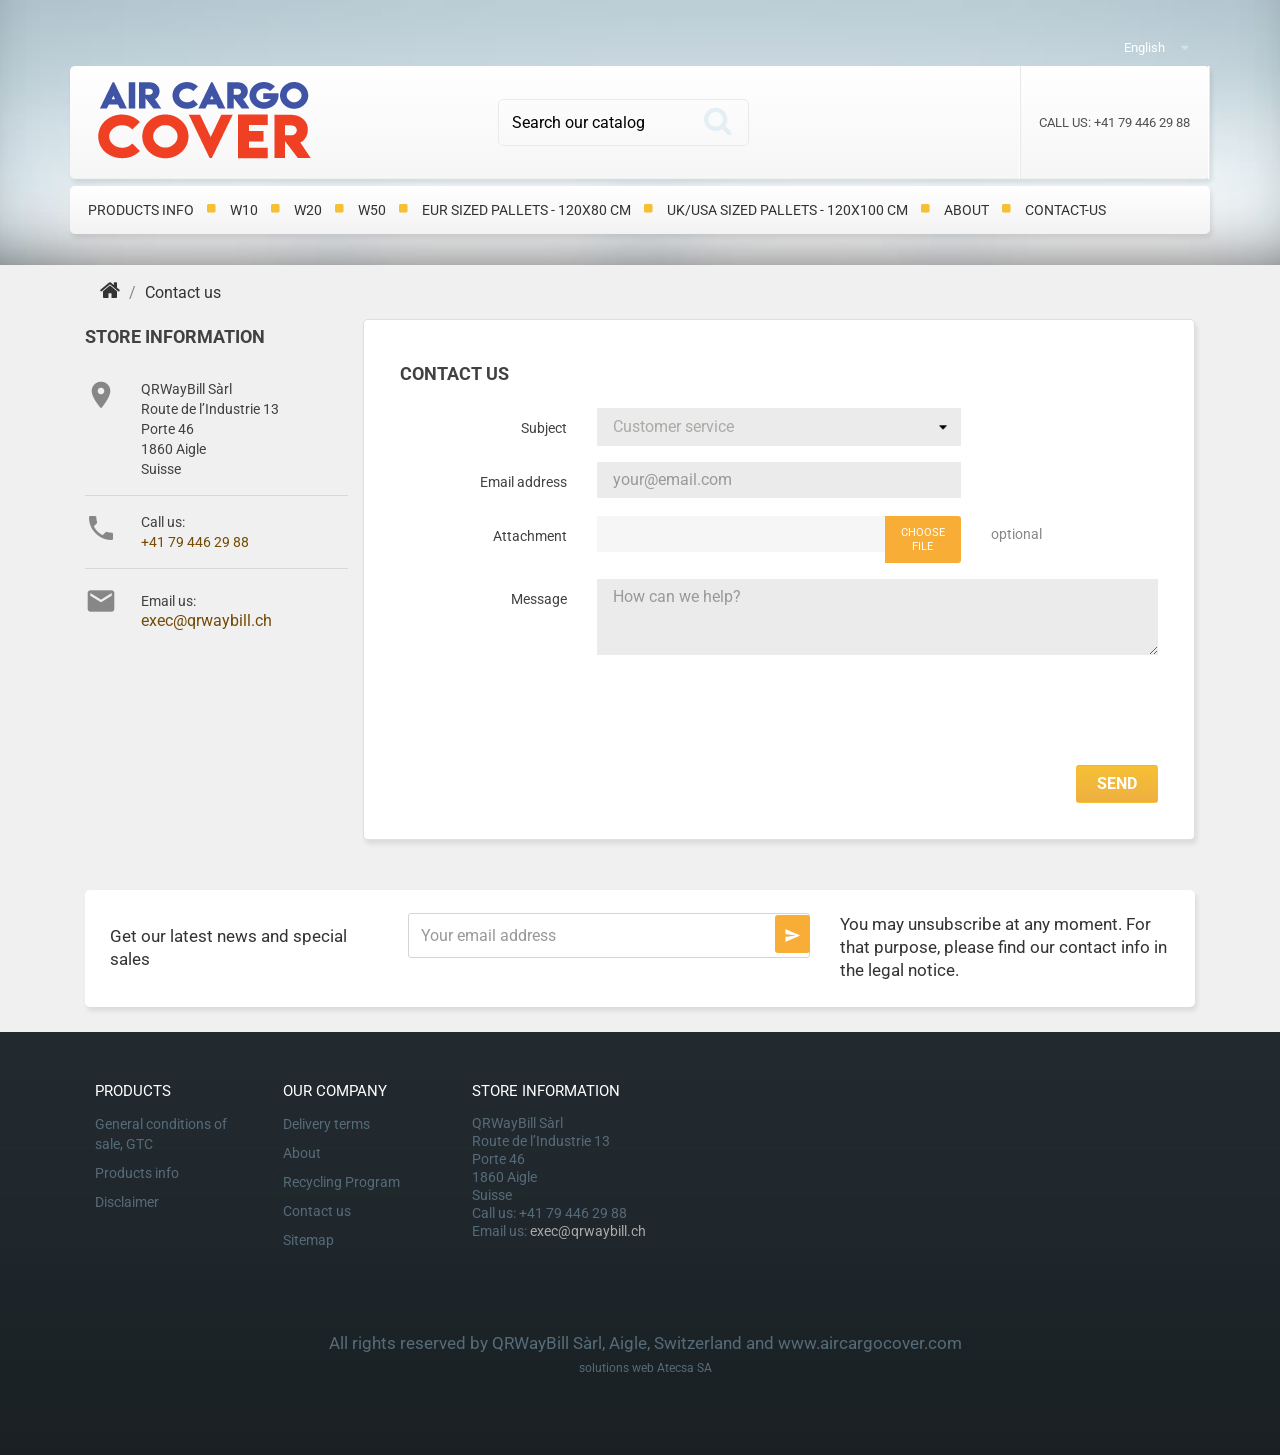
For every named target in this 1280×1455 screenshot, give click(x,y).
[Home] (112, 292)
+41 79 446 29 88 (195, 542)
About (966, 210)
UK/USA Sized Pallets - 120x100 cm (787, 210)
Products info (141, 210)
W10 (244, 210)
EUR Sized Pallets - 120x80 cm (526, 210)
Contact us (317, 1211)
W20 (308, 210)
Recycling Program (341, 1182)
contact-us (1065, 210)
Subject (544, 428)
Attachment (530, 536)
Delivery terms (326, 1124)
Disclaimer (127, 1202)
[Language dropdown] (1178, 46)
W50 (372, 210)
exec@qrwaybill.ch (206, 620)
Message (539, 599)
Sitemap (308, 1240)
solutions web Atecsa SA (645, 1368)
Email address (523, 482)
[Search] (623, 122)
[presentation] (1006, 710)
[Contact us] (183, 292)
